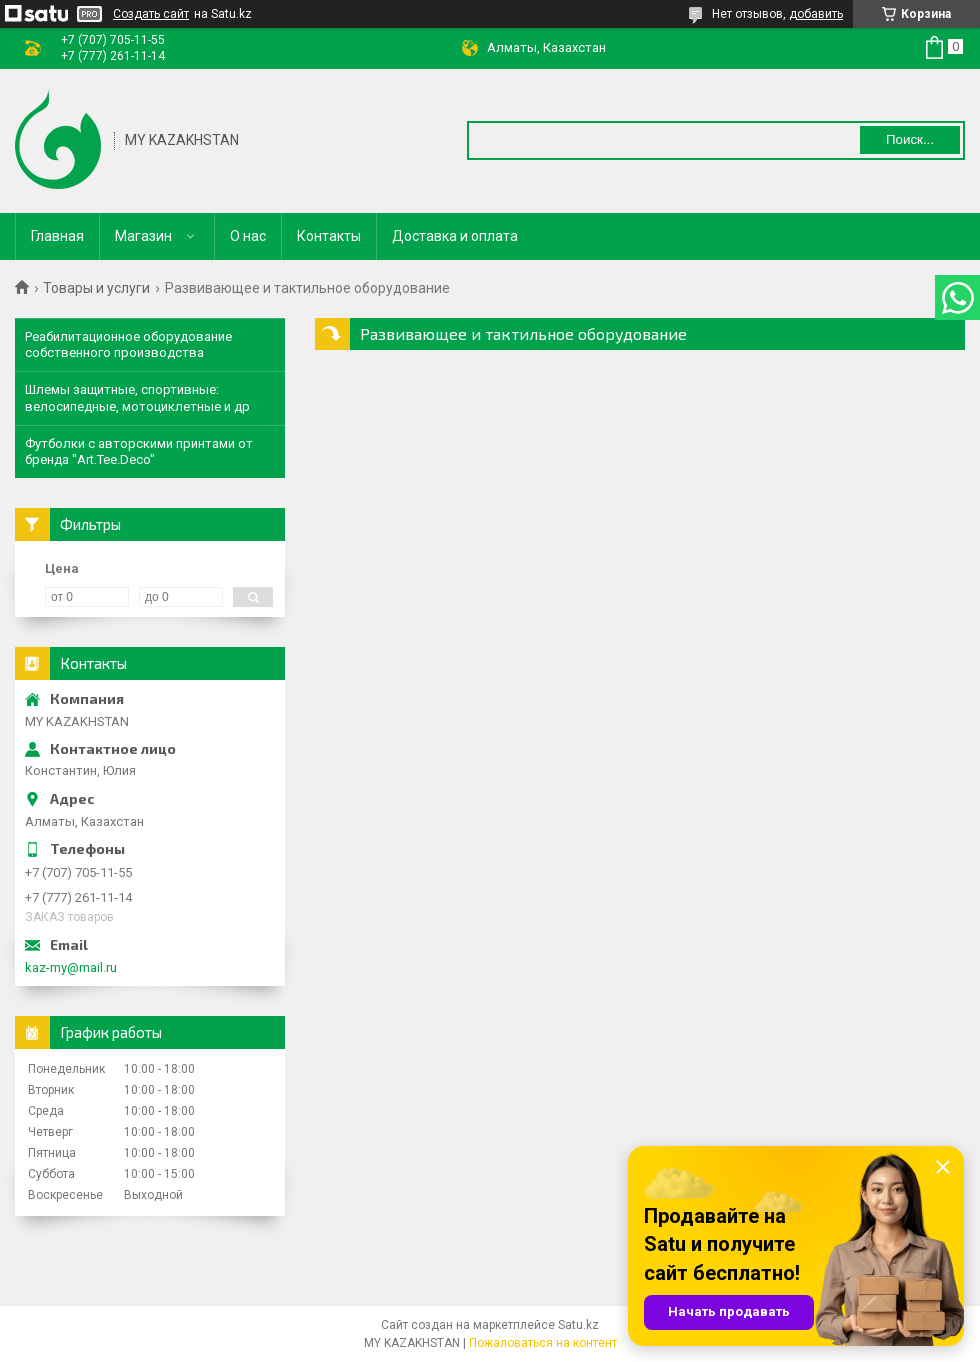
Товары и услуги (96, 288)
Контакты (329, 236)
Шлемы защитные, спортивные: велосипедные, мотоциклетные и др (137, 397)
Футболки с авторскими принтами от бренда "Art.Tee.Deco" (139, 451)
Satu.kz (578, 1325)
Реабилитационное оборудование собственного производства (128, 344)
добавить (816, 14)
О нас (248, 236)
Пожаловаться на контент (543, 1343)
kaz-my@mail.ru (71, 967)
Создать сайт (151, 14)
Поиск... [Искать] (910, 139)
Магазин (143, 236)
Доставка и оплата (455, 236)
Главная (57, 236)
